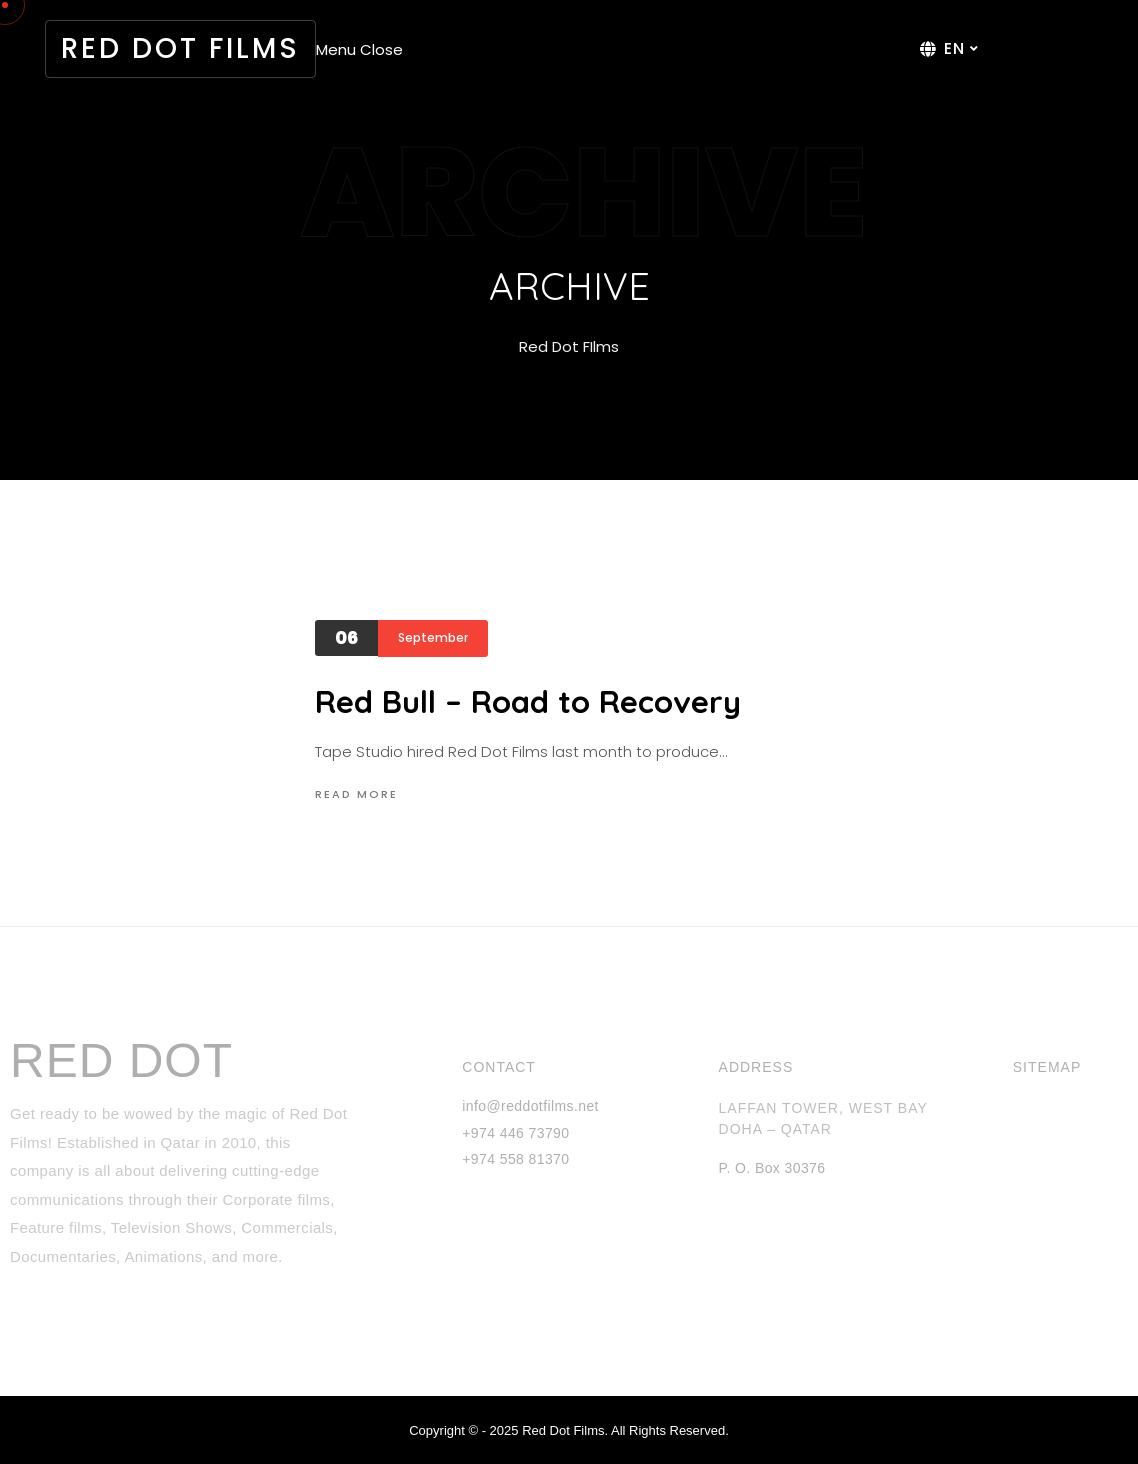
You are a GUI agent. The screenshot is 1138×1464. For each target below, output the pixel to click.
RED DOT (121, 1061)
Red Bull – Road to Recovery (528, 701)
